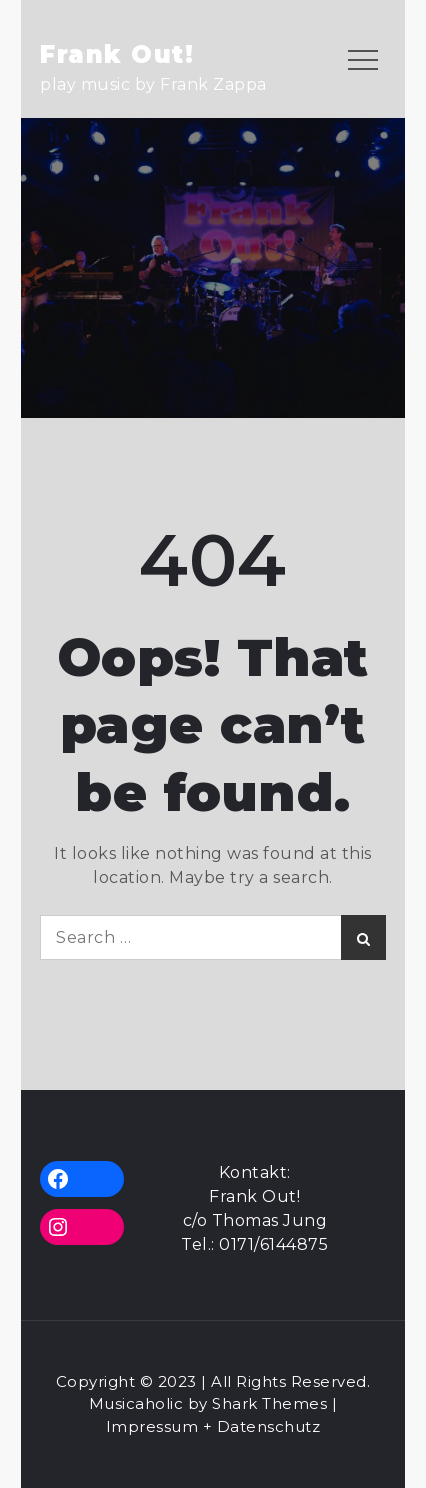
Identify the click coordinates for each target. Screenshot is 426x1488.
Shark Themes (272, 1403)
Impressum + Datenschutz (213, 1426)
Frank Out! (117, 54)
